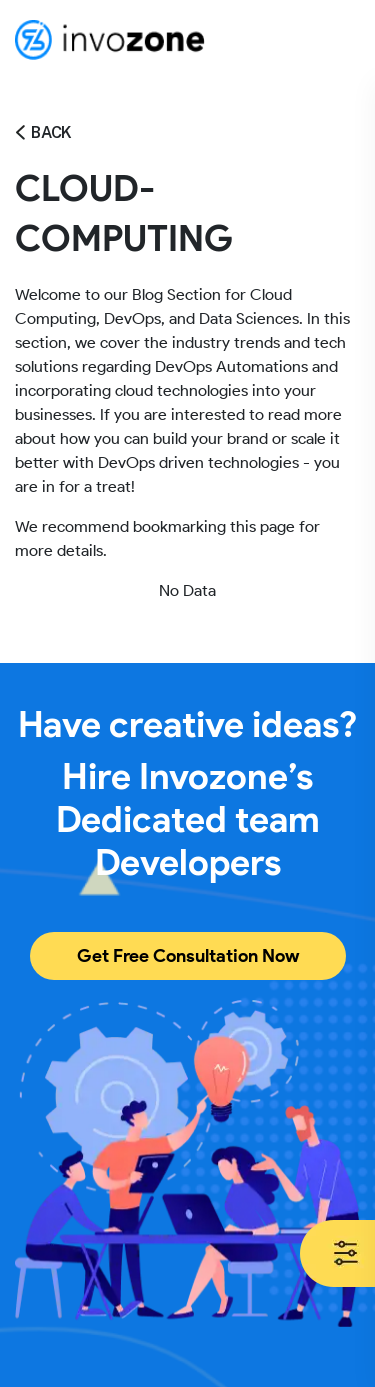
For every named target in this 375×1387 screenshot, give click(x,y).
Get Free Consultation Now (188, 956)
